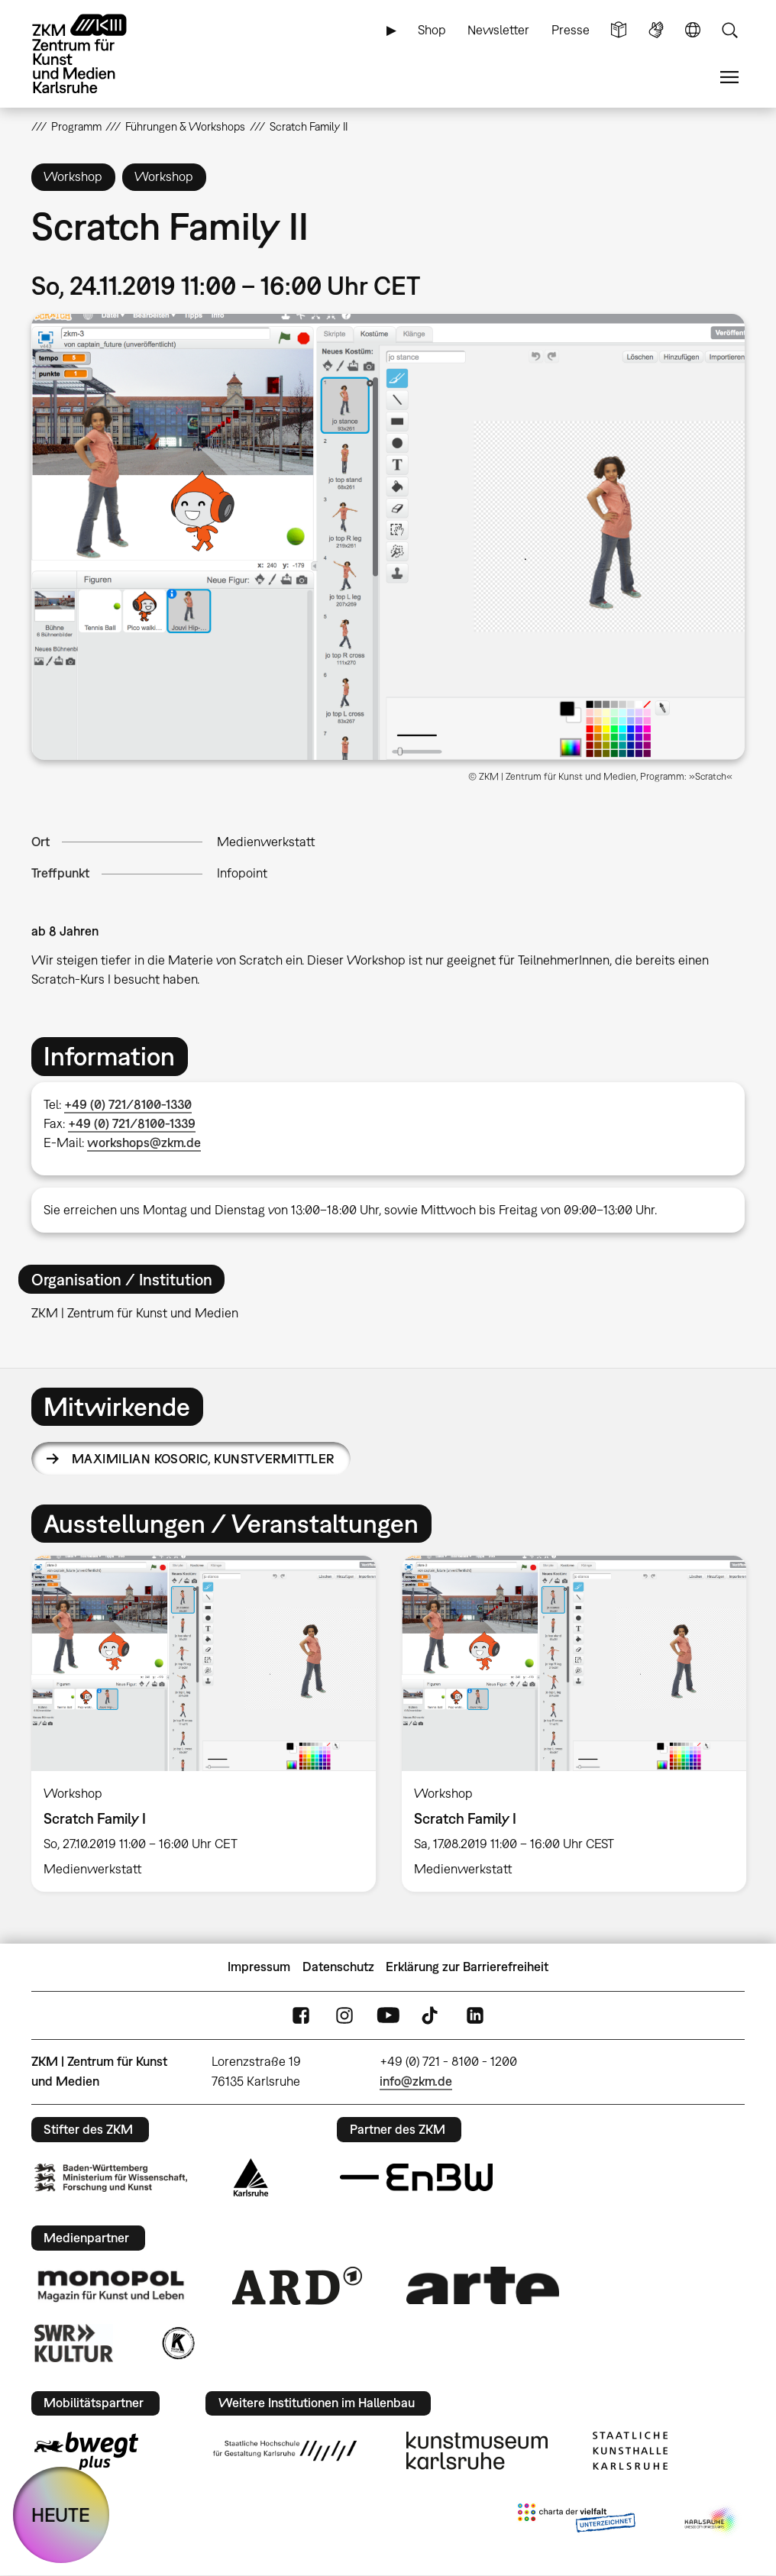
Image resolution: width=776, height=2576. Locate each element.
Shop (432, 29)
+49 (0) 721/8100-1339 (132, 1123)
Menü (729, 77)
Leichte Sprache (618, 30)
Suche (729, 30)
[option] (203, 1724)
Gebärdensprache (656, 30)
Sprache (692, 30)
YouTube (388, 2015)
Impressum (259, 1966)
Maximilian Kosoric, (203, 1458)
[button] (388, 537)
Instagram (344, 2015)
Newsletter (498, 29)
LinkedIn (475, 2015)
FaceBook (301, 2015)
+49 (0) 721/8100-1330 (128, 1104)
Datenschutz (338, 1966)
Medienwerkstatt (266, 841)
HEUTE (60, 2514)
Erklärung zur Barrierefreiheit (467, 1966)
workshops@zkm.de (144, 1142)
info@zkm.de (416, 2081)
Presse (570, 29)
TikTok (431, 2015)
